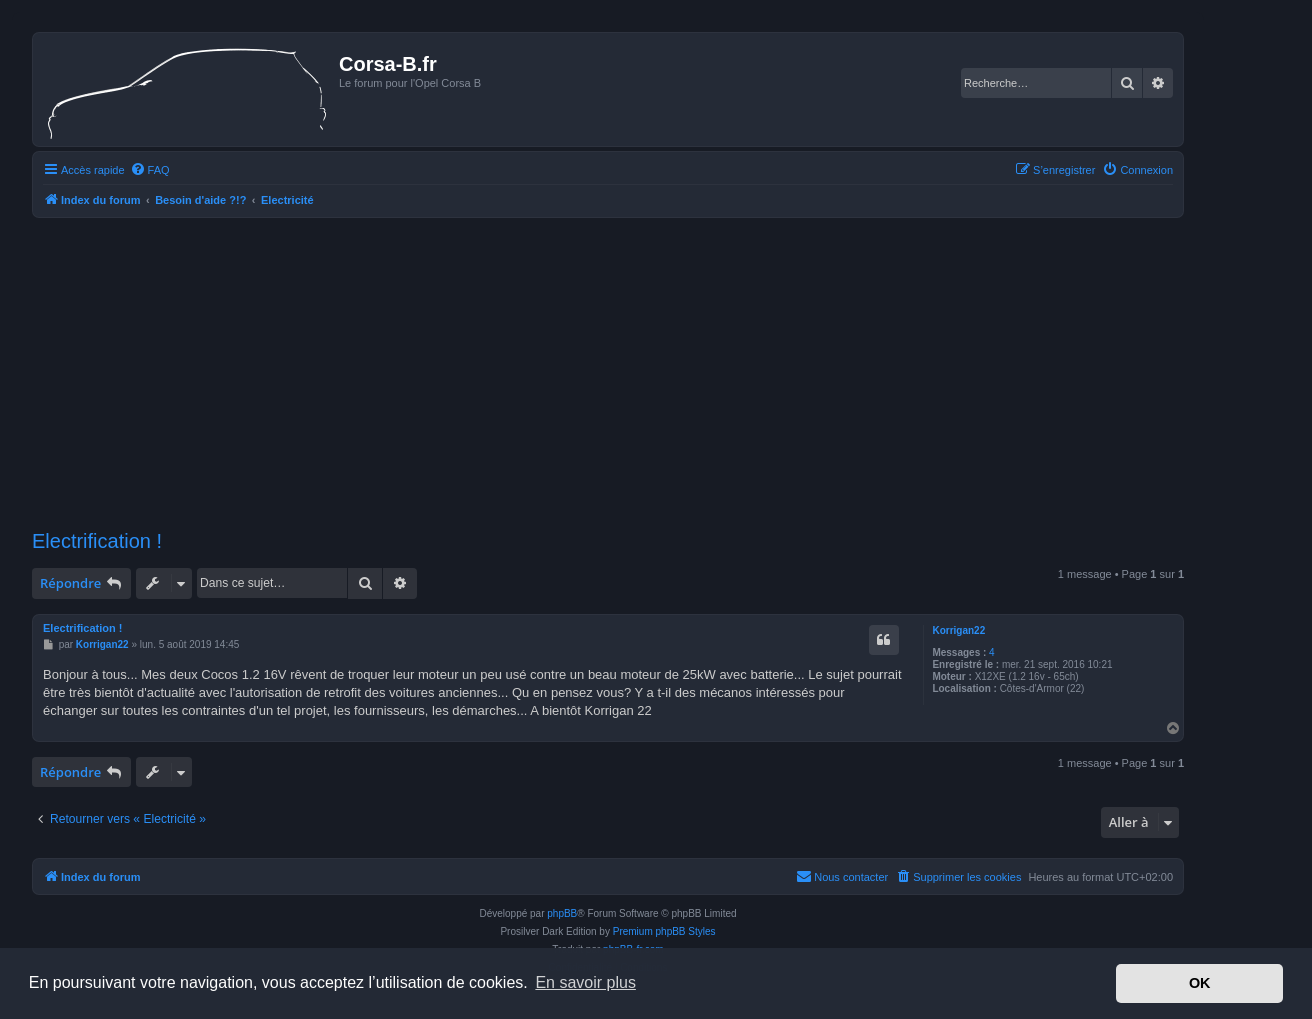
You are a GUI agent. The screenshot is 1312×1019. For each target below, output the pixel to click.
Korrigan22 (958, 630)
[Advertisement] (608, 374)
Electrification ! (97, 541)
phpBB (562, 913)
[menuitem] (150, 170)
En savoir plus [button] (585, 982)
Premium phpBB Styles (664, 931)
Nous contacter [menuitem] (842, 876)
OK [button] (1200, 983)
